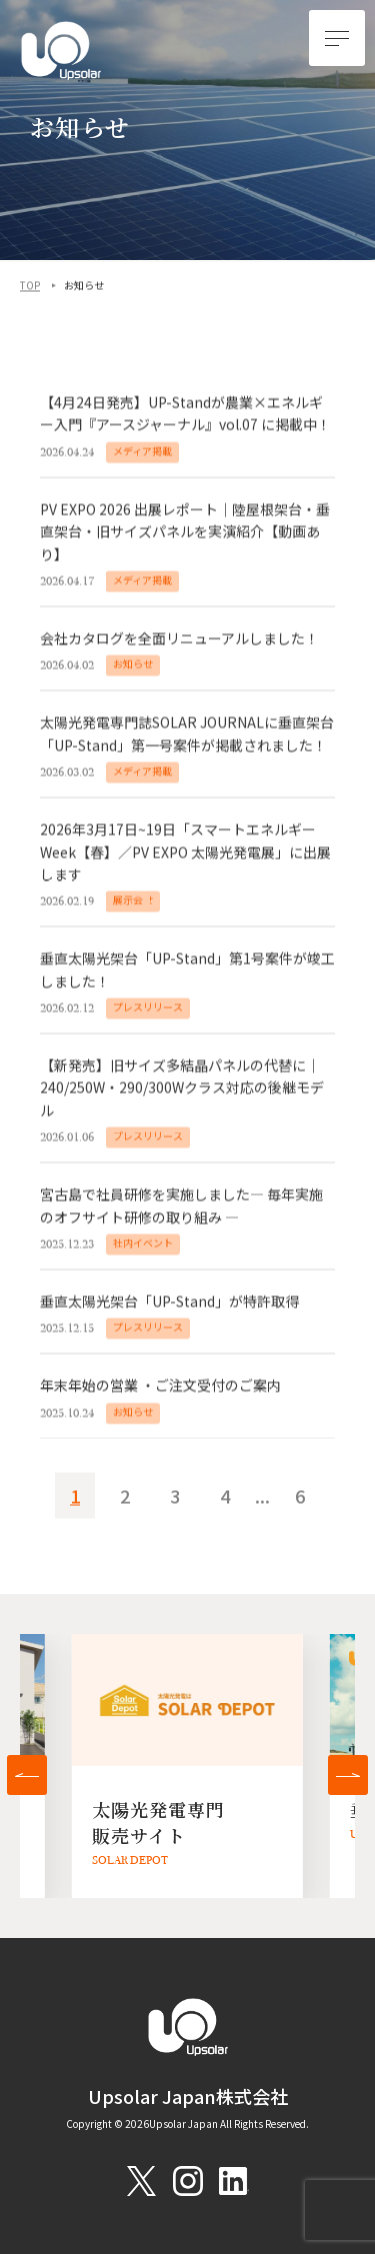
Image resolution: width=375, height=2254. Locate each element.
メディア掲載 (142, 452)
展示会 (128, 901)
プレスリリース (148, 1008)
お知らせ (133, 665)
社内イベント (143, 1244)
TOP (30, 286)
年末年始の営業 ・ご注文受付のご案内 (160, 1388)
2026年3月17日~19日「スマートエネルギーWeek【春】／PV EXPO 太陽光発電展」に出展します (185, 853)
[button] (27, 1775)
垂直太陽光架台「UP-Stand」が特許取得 (169, 1303)
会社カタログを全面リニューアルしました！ (179, 640)
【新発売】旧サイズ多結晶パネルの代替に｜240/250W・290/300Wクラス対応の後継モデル (182, 1089)
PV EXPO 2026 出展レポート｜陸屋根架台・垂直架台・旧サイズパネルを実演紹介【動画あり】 (185, 533)
